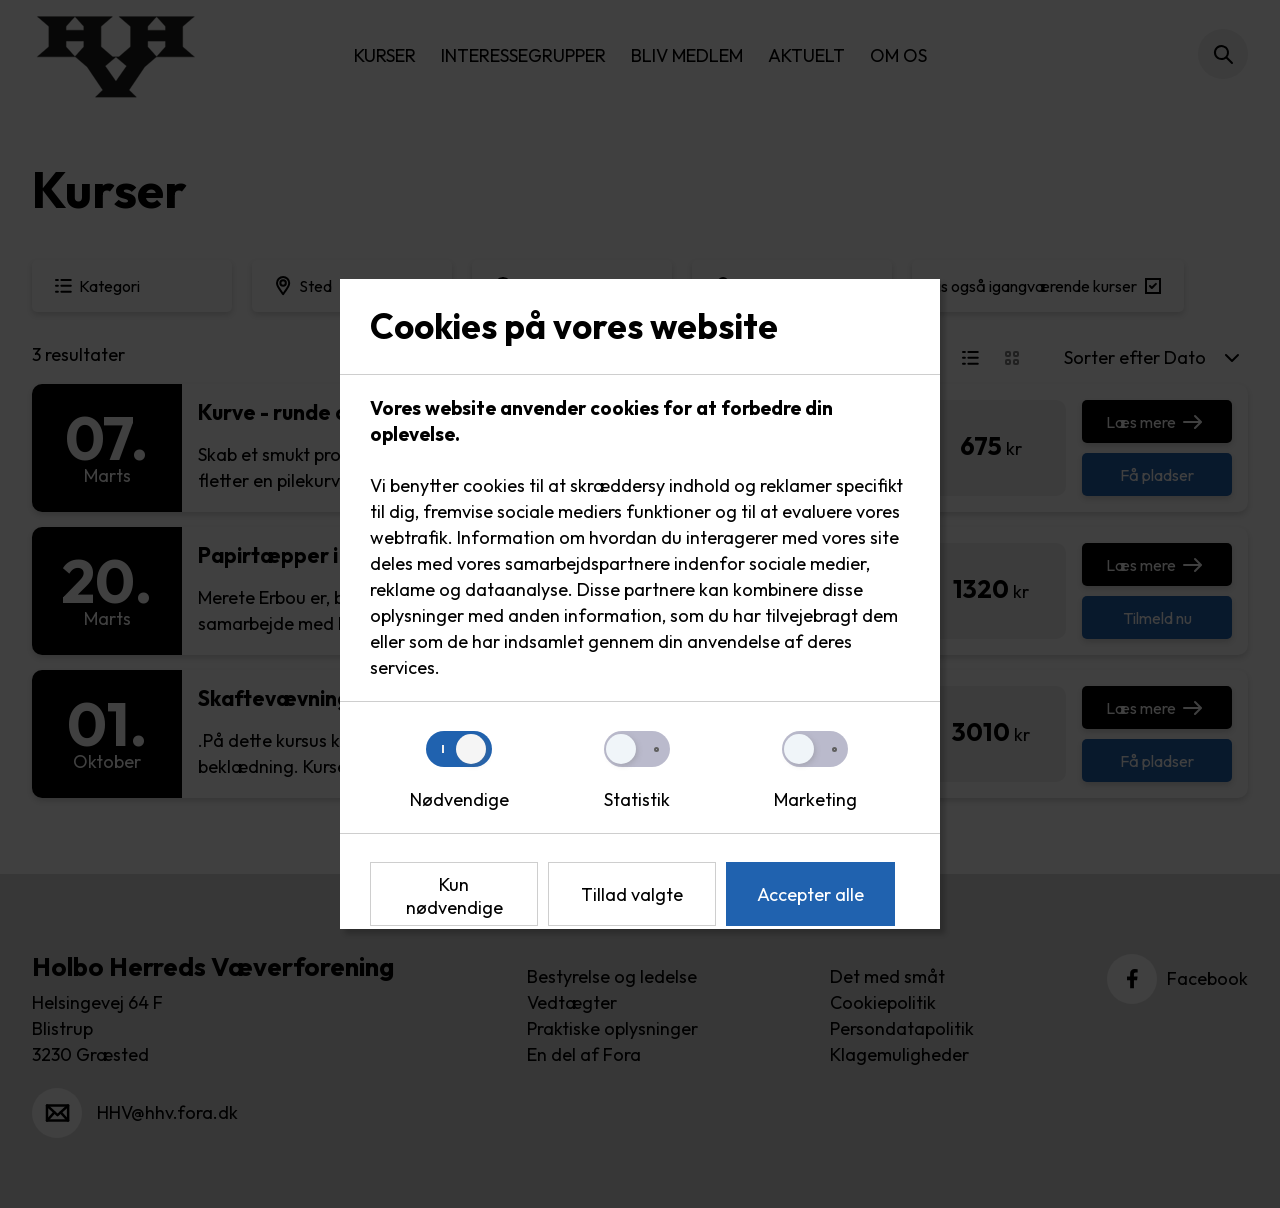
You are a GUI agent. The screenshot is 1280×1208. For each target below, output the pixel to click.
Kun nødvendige (454, 896)
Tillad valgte (632, 894)
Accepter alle (810, 894)
